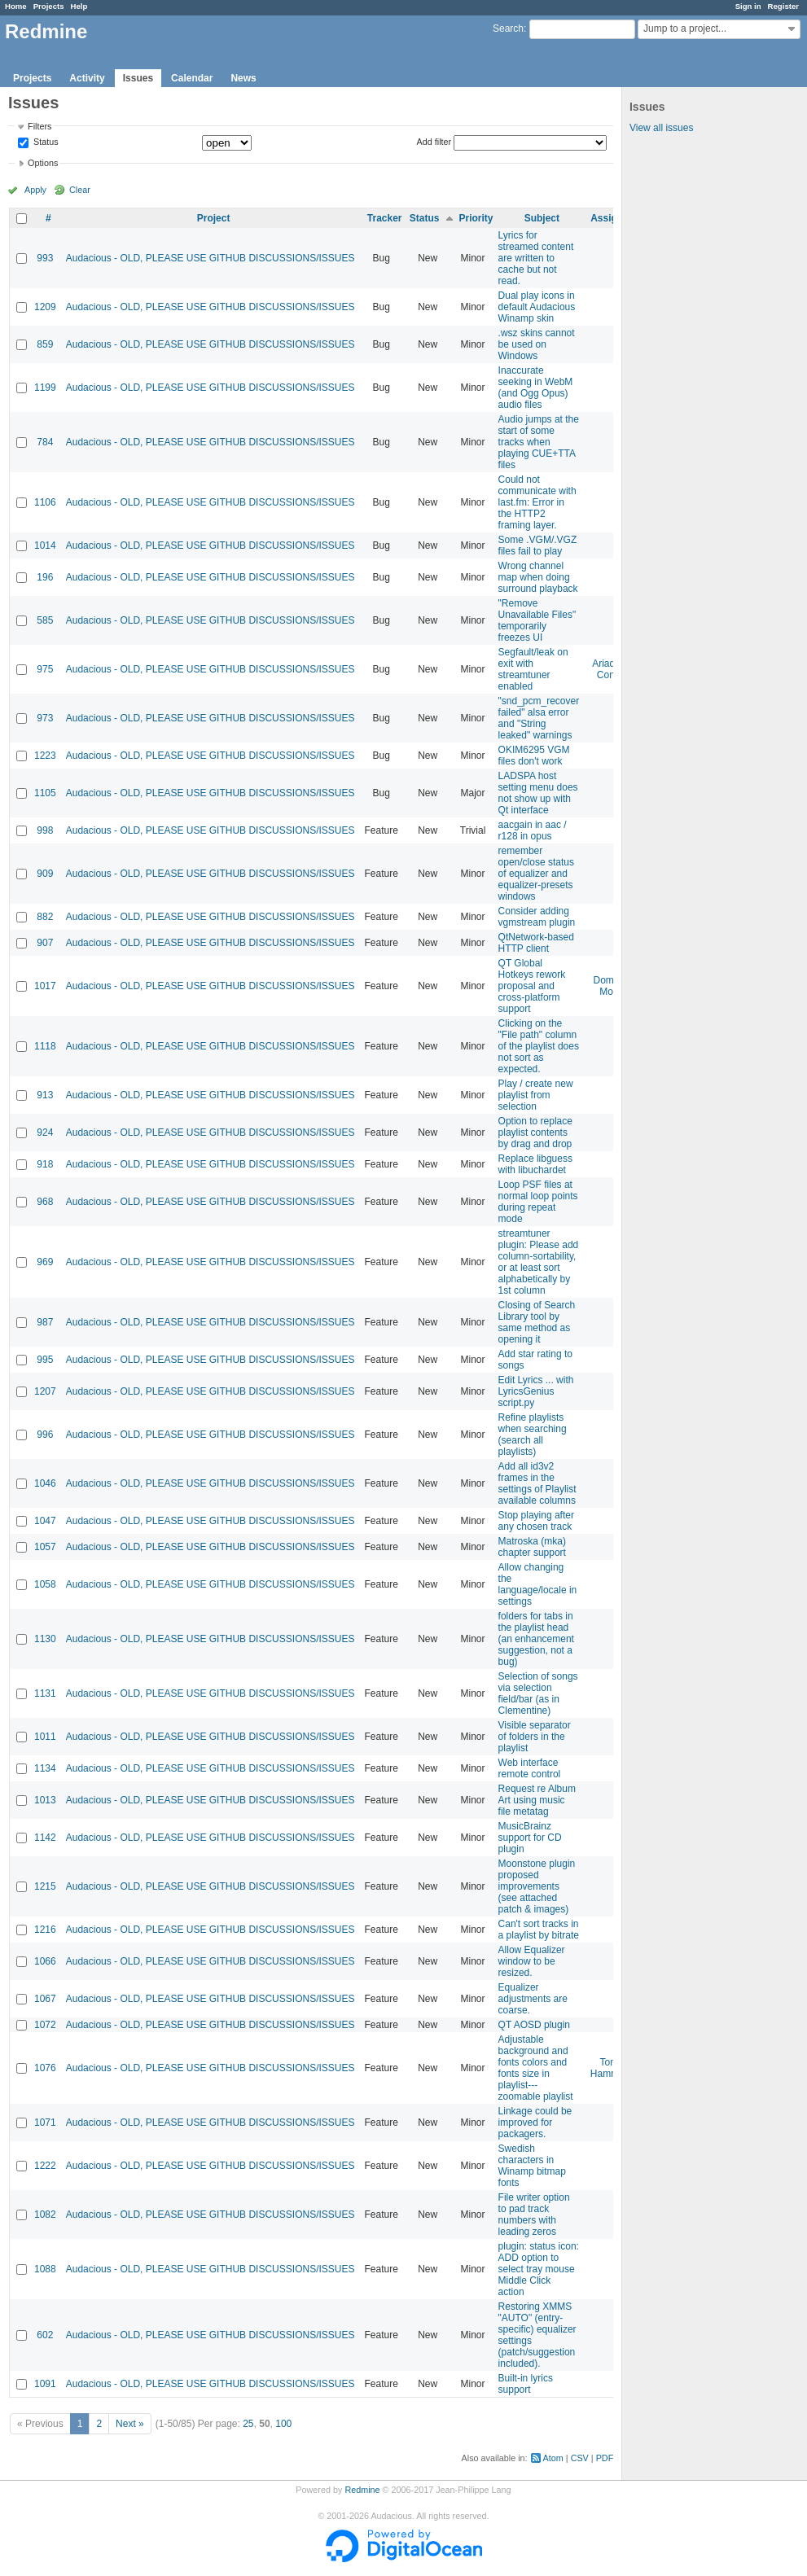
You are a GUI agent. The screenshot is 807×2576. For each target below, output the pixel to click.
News (243, 78)
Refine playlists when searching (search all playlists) (532, 1434)
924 (45, 1132)
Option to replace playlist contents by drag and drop (535, 1132)
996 (45, 1434)
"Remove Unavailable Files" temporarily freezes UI (537, 620)
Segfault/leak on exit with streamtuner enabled (533, 669)
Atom (553, 2458)
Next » (130, 2423)
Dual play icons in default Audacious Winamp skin (537, 307)
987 (45, 1322)
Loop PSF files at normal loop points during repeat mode (538, 1201)
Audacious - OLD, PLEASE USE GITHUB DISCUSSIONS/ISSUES (210, 258)
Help (79, 6)
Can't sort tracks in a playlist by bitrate (538, 1929)
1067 (45, 1998)
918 (45, 1164)
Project (213, 218)
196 (45, 577)
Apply (35, 190)
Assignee (612, 218)
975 (45, 669)
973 (45, 718)
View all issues (661, 128)
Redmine (361, 2490)
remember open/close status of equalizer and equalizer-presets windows (536, 873)
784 (45, 442)
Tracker (384, 218)
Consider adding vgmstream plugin (537, 916)
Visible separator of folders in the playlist (534, 1737)
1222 (45, 2165)
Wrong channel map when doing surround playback (538, 577)
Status (45, 142)
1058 (45, 1584)
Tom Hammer (609, 2068)
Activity (86, 78)
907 (45, 942)
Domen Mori (609, 986)
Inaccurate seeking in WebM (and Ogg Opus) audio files (535, 387)
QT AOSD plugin (534, 2025)
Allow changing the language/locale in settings (537, 1584)
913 (45, 1095)
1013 (45, 1800)
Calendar (192, 78)
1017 (45, 986)
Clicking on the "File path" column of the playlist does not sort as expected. (538, 1046)
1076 (45, 2068)
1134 (45, 1768)
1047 (45, 1521)
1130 (45, 1639)
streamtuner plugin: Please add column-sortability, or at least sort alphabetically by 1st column (538, 1262)
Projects (48, 6)
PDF (605, 2458)
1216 (45, 1929)
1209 (45, 307)
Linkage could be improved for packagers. (535, 2122)
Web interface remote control (529, 1768)
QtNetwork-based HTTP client (536, 942)
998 (45, 830)
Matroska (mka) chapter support (532, 1547)
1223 (45, 755)
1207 (45, 1391)
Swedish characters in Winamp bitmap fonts (532, 2165)
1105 (45, 793)
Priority (476, 218)
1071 (45, 2122)
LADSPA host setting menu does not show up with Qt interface (538, 793)
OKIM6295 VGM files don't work (534, 755)
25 (248, 2423)
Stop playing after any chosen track (536, 1520)
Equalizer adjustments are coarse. (533, 1999)
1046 (45, 1483)
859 (45, 344)
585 (45, 620)
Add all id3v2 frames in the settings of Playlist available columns (537, 1483)
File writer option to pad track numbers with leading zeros (534, 2214)
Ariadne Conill (608, 669)
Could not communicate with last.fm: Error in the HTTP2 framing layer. (537, 502)
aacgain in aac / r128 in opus (532, 830)
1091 (45, 2384)
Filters (39, 126)
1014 (45, 545)
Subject (541, 218)
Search (508, 28)
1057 (45, 1547)
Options (43, 163)
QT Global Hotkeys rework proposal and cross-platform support (532, 985)
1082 (45, 2214)
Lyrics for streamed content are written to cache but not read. (536, 258)
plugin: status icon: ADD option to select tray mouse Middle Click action (538, 2269)
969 (45, 1262)
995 (45, 1359)
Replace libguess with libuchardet (535, 1164)
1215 (45, 1886)
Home (16, 6)
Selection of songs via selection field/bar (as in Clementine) (538, 1693)
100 (283, 2423)
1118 (45, 1046)
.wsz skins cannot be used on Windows (536, 344)
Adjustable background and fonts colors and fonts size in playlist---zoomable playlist (535, 2068)
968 (45, 1201)
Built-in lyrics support (525, 2383)
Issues (138, 78)
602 (45, 2335)
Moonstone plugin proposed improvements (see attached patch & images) (537, 1886)
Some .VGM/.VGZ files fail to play (537, 545)
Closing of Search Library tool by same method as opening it (537, 1322)
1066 (45, 1961)
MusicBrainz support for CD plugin (530, 1837)
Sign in (748, 6)
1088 (45, 2269)
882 (45, 916)
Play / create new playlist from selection (535, 1095)
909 (45, 873)
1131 (45, 1693)
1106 (45, 502)
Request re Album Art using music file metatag (537, 1800)
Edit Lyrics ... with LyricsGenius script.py (536, 1391)
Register (783, 6)
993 (45, 258)
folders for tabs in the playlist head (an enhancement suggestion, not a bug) (536, 1638)
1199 (45, 387)
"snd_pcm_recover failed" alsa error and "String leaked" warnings (539, 718)
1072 (45, 2025)
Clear (79, 190)
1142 (45, 1837)
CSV (580, 2458)
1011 (45, 1736)
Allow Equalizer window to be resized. (531, 1961)
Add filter (434, 142)
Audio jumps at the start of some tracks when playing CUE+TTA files (538, 442)
